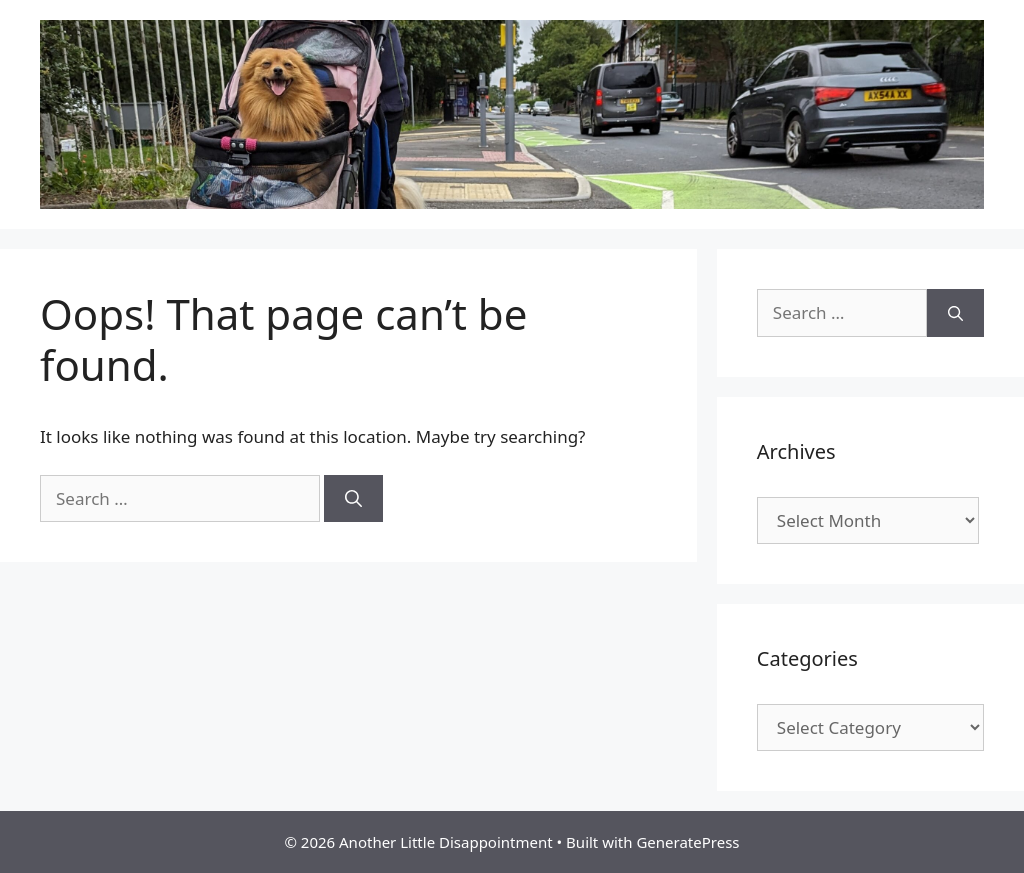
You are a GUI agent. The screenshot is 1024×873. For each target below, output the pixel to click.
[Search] (353, 499)
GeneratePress (687, 842)
